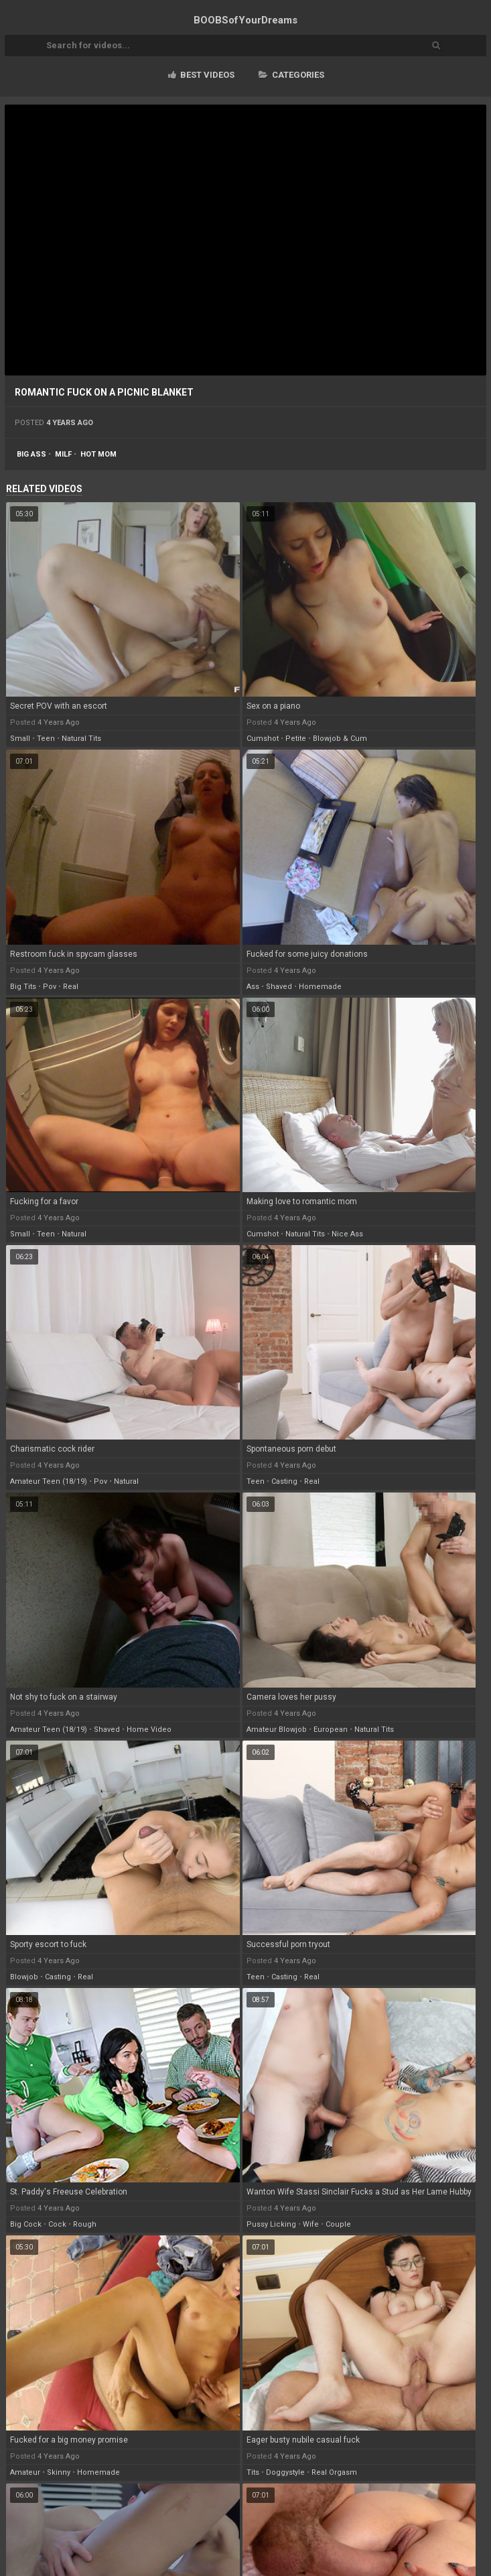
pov (49, 986)
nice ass (347, 1234)
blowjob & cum (340, 738)
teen (46, 738)
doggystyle (285, 2472)
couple (338, 2224)
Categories (291, 75)
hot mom (98, 454)
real (70, 986)
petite (295, 738)
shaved (279, 986)
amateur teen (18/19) (48, 1481)
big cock (26, 2224)
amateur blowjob (277, 1729)
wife (311, 2224)
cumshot (263, 738)
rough (84, 2224)
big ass (31, 454)
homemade (320, 986)
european (330, 1729)
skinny (58, 2472)
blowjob (24, 1977)
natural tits (81, 738)
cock (57, 2224)
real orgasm (334, 2472)
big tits (23, 986)
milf (63, 454)
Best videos (201, 75)
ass (253, 986)
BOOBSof (245, 20)
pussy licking (271, 2224)
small (20, 738)
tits (253, 2472)
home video (149, 1729)
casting (284, 1481)
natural (74, 1234)
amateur (25, 2472)
